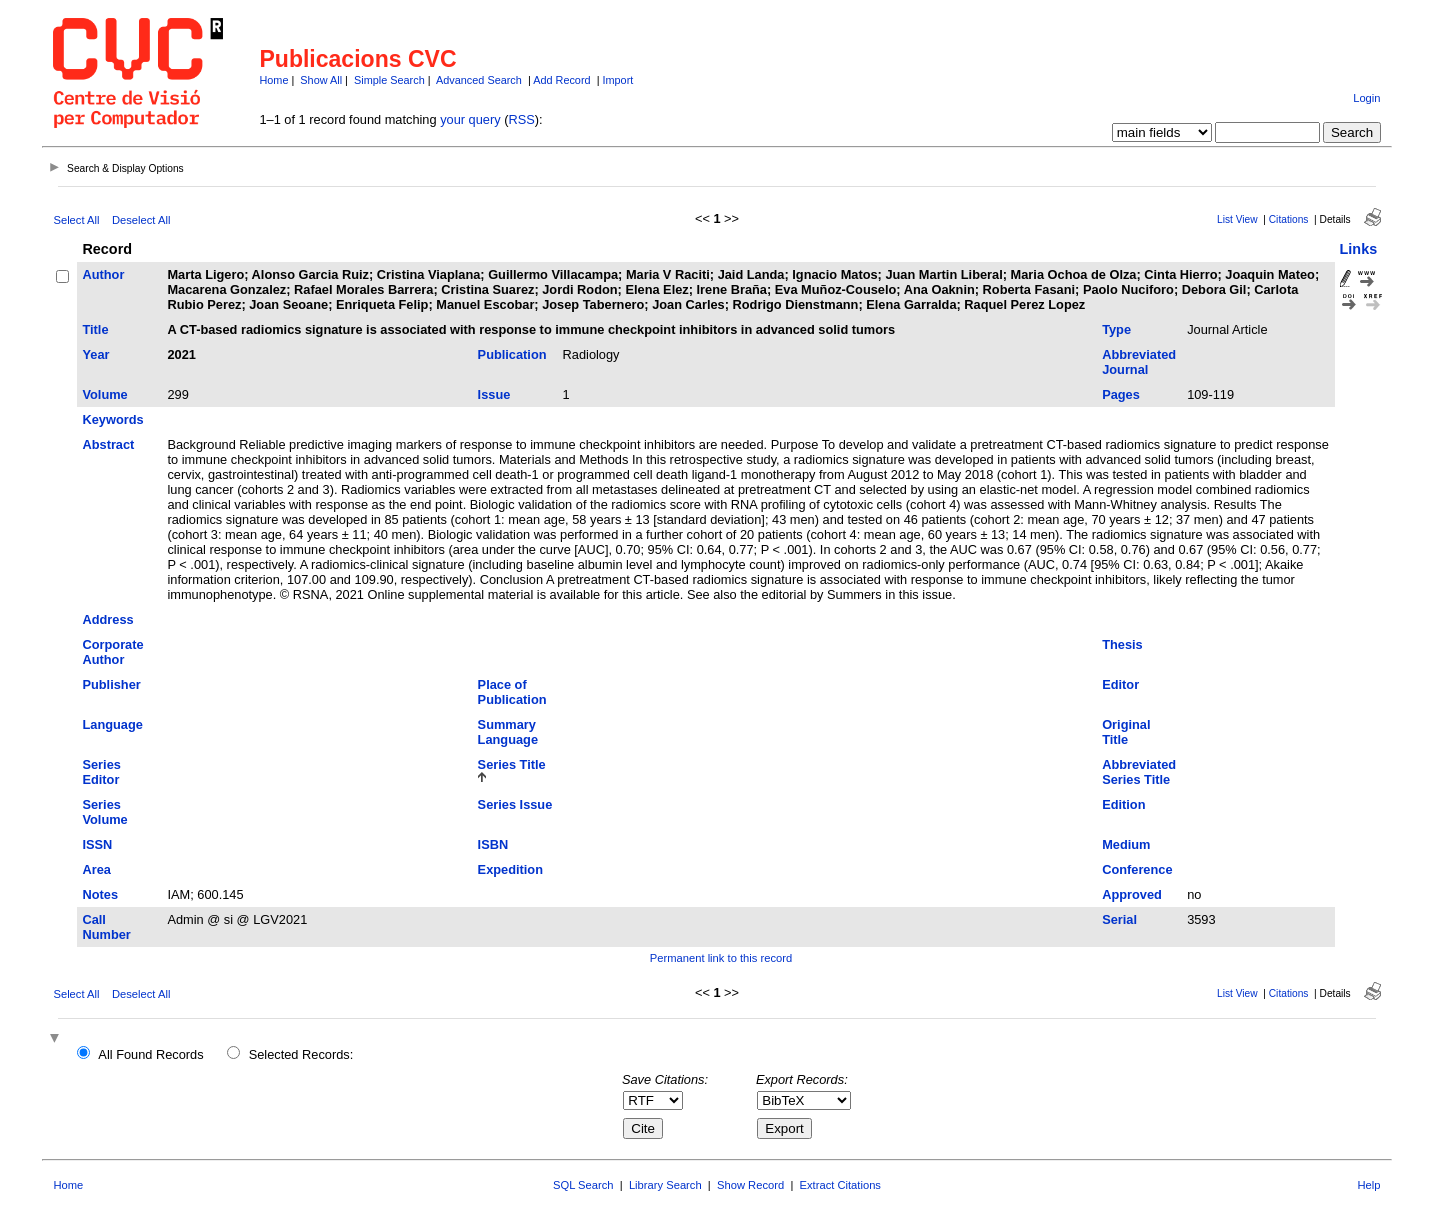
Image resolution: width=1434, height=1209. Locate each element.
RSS (521, 119)
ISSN (97, 844)
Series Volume (104, 812)
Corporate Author (112, 652)
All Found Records (150, 1054)
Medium (1126, 844)
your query (470, 119)
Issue (494, 394)
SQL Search (583, 1185)
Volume (104, 394)
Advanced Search (479, 80)
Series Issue (515, 804)
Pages (1121, 394)
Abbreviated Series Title (1139, 772)
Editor (1120, 684)
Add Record (561, 80)
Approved (1132, 894)
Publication (512, 354)
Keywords (112, 419)
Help (1369, 1185)
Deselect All (141, 220)
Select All (76, 220)
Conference (1137, 869)
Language (112, 724)
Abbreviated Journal (1139, 362)
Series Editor (101, 772)
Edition (1123, 804)
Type (1116, 329)
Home (273, 80)
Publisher (111, 684)
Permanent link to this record (721, 958)
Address (107, 619)
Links (1359, 249)
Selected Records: (301, 1054)
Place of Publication (512, 692)
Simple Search (389, 80)
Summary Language (508, 732)
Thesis (1122, 644)
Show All (321, 80)
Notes (100, 894)
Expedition (510, 869)
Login (1366, 98)
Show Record (750, 1185)
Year (95, 354)
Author (103, 274)
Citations (1289, 219)
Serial (1119, 919)
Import (617, 80)
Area (96, 869)
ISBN (493, 844)
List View (1237, 219)
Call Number (106, 927)
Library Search (665, 1185)
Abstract (108, 444)
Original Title (1126, 732)
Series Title (512, 764)
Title (95, 329)
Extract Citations (840, 1185)
